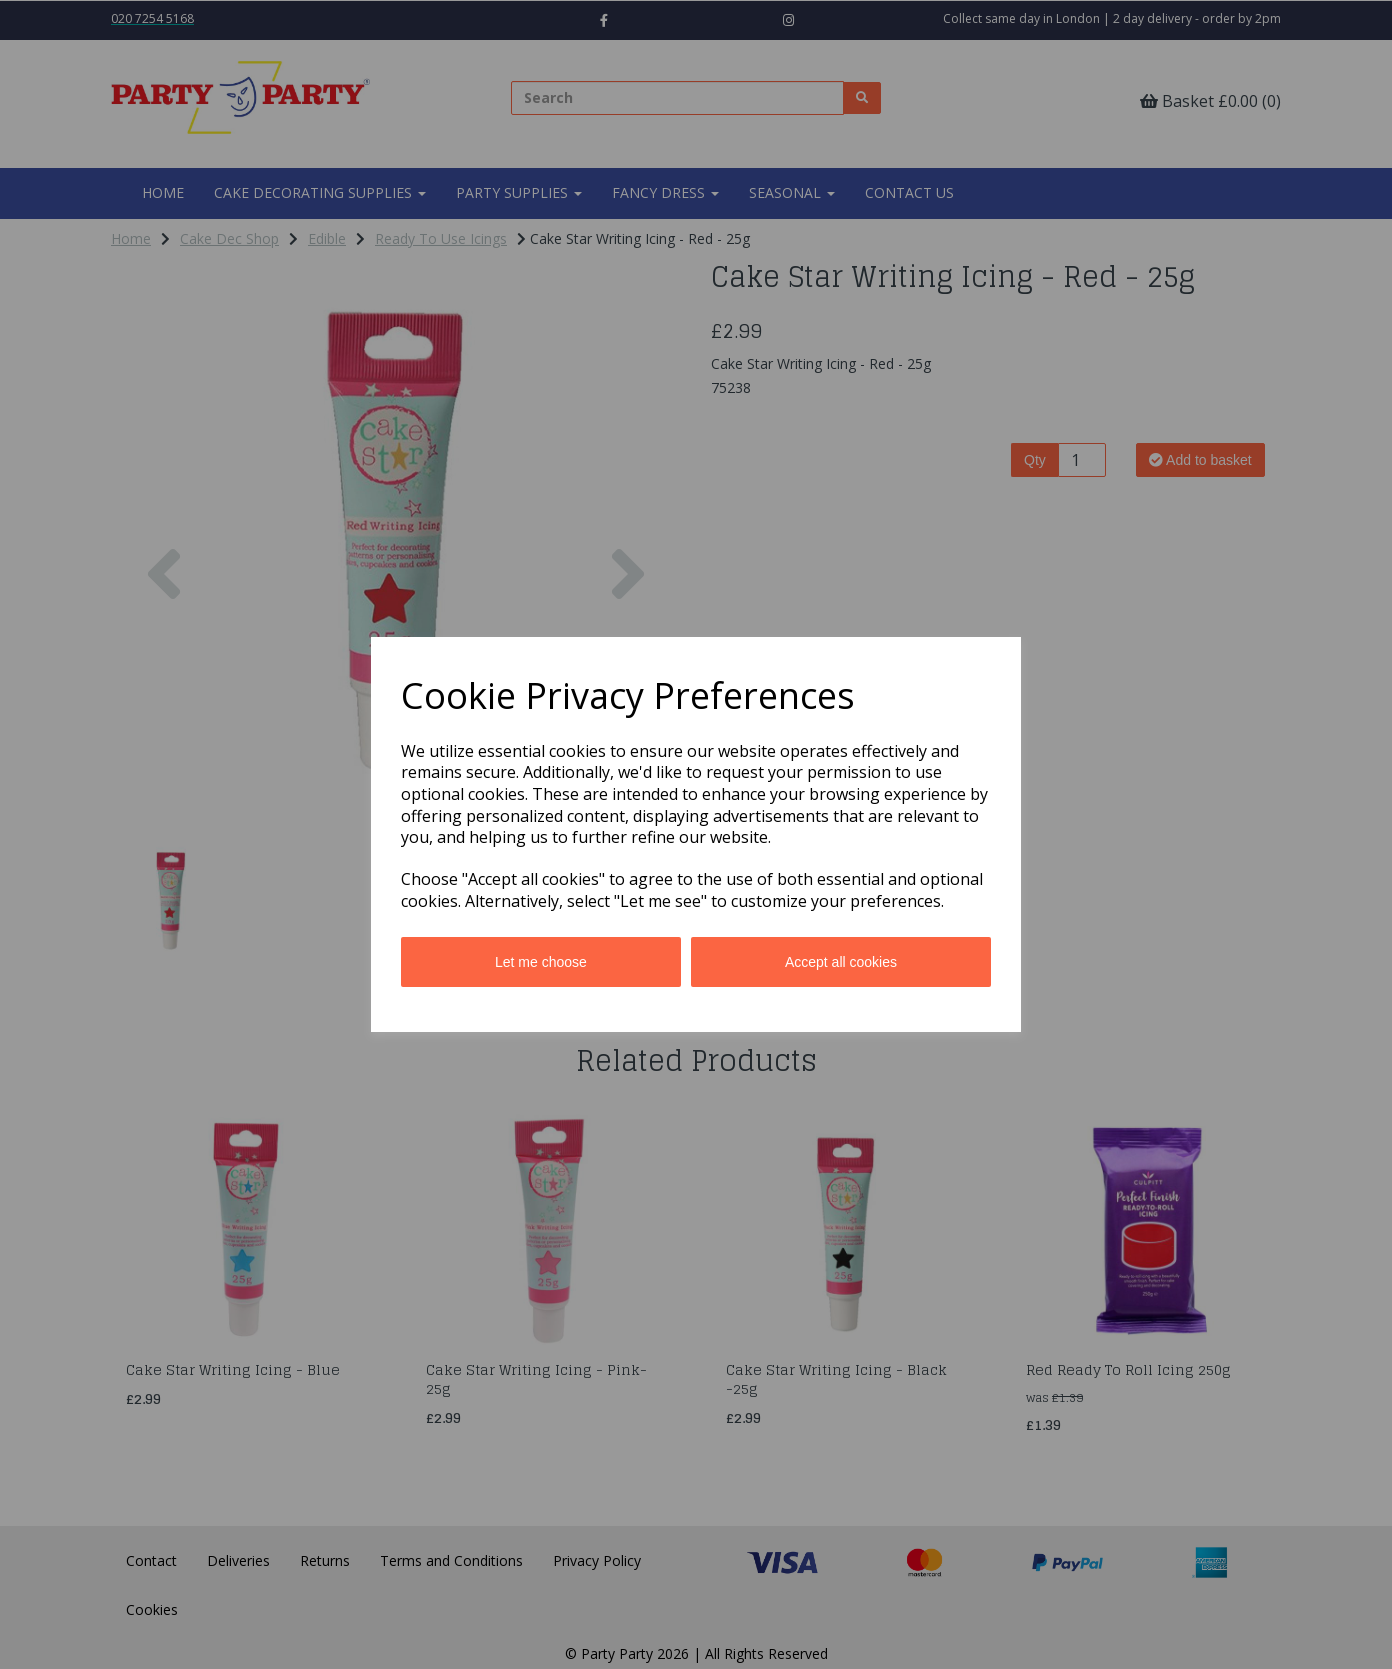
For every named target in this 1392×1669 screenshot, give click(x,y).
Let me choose (541, 962)
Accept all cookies (841, 962)
